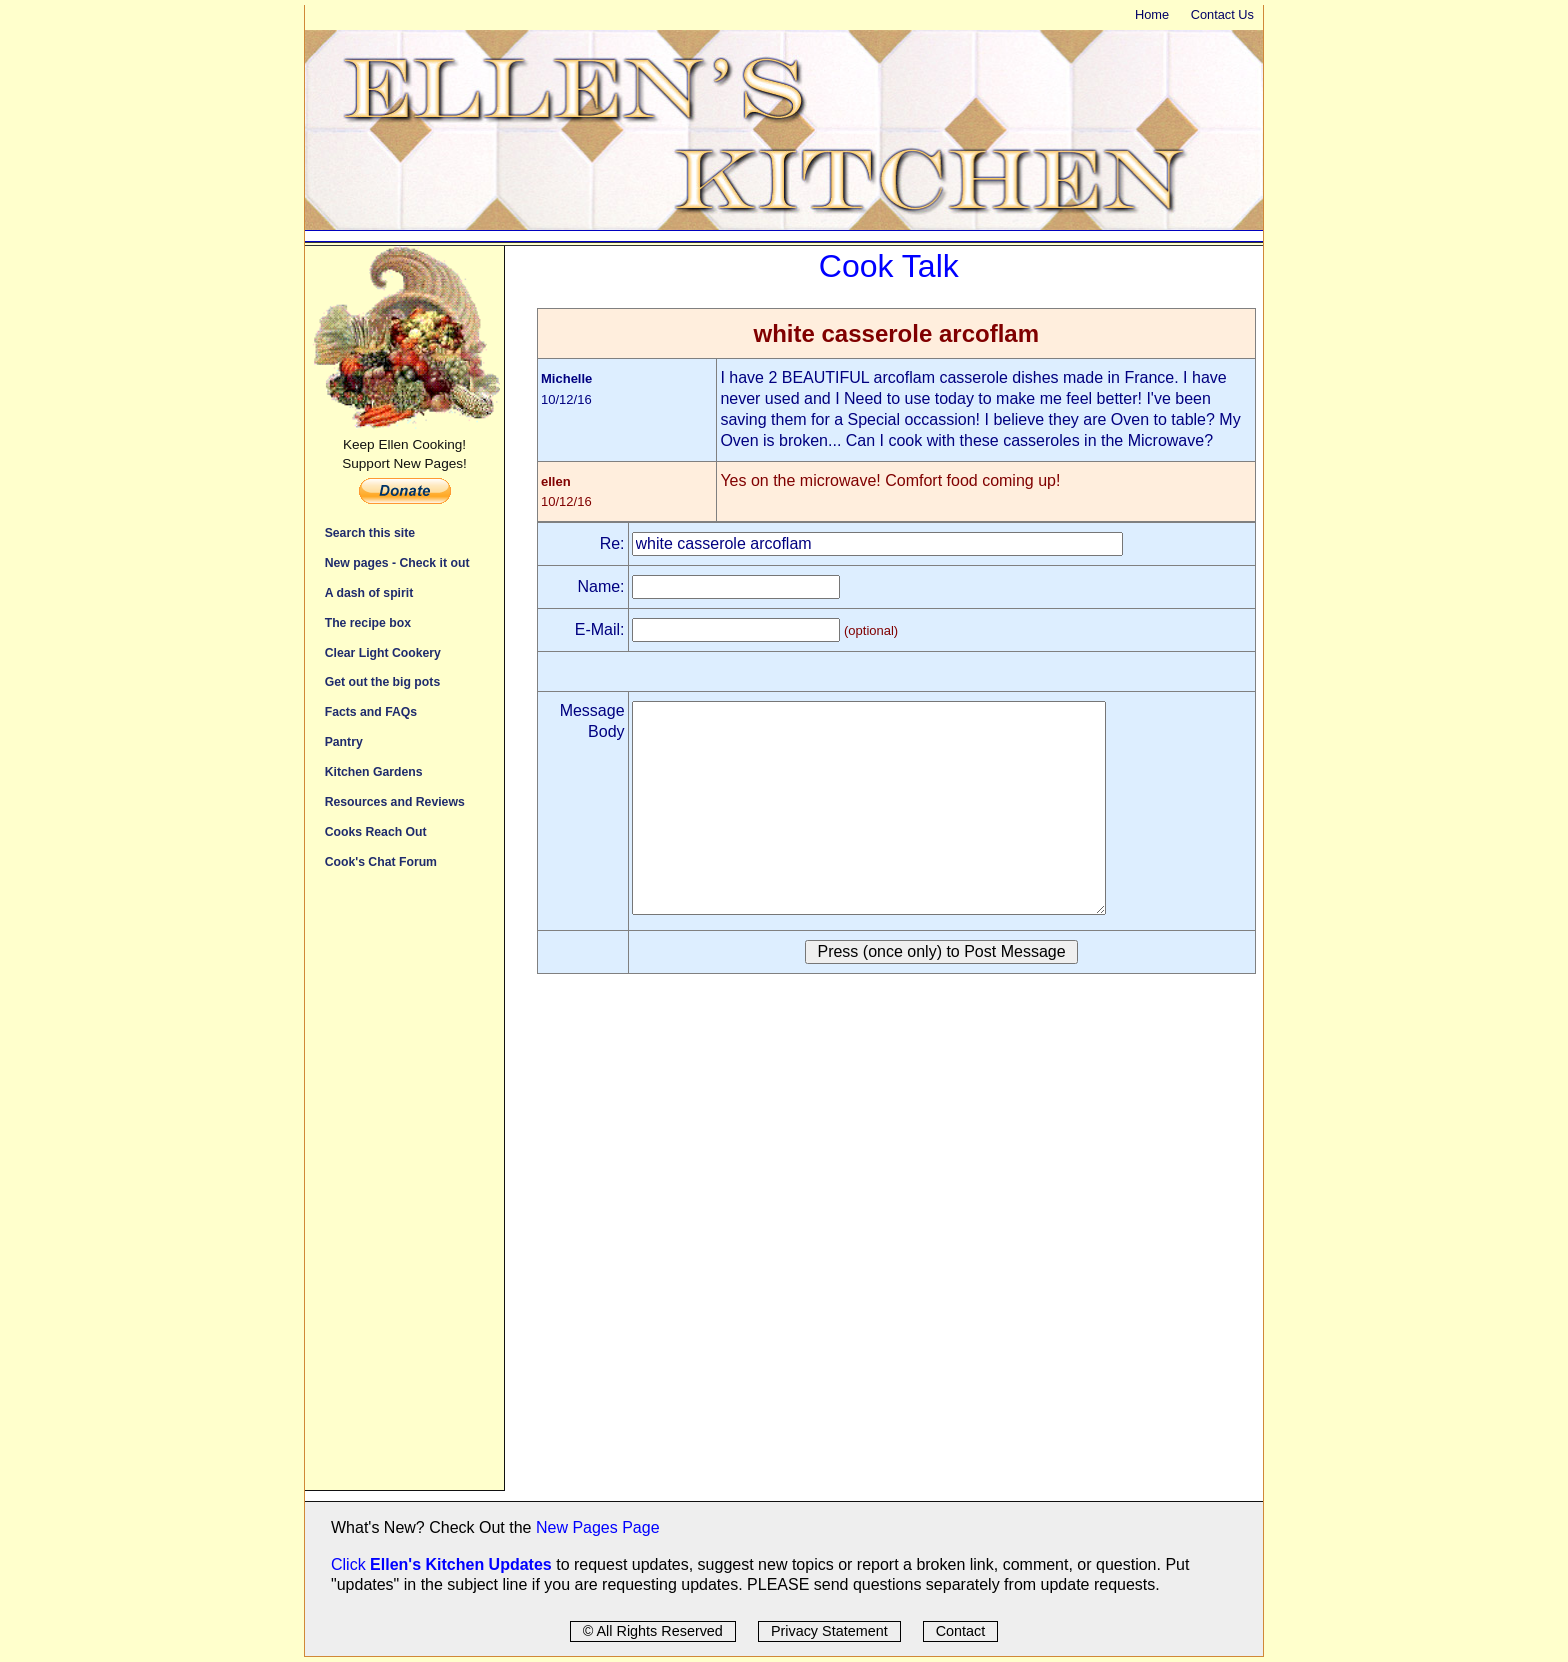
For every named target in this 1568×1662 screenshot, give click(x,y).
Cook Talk (889, 266)
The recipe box (368, 622)
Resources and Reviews (395, 801)
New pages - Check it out (397, 562)
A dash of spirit (369, 592)
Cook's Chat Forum (381, 861)
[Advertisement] (404, 1190)
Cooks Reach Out (376, 831)
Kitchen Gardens (374, 771)
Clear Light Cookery (383, 652)
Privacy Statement (829, 1631)
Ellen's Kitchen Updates (461, 1564)
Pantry (344, 741)
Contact (961, 1631)
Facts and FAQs (371, 711)
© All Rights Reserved (653, 1631)
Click (350, 1564)
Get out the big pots (383, 681)
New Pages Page (598, 1527)
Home (1152, 14)
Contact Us (1222, 14)
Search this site (370, 532)
